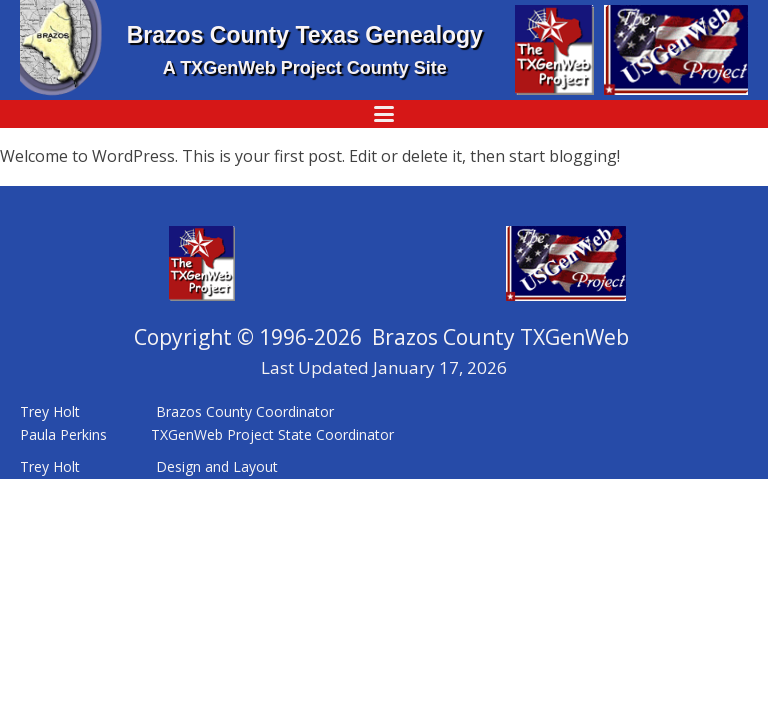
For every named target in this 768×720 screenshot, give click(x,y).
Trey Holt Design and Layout (149, 466)
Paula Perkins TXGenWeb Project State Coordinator (209, 434)
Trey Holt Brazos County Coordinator (179, 411)
